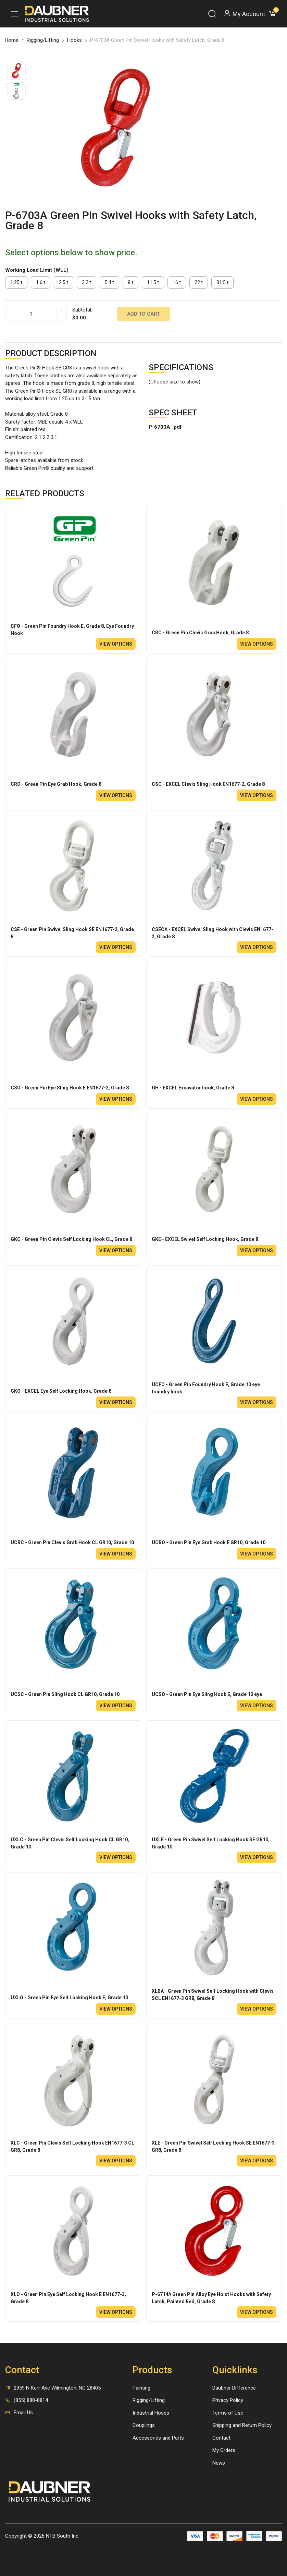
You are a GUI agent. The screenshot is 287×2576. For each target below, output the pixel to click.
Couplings (144, 2425)
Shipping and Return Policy (242, 2425)
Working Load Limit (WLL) (36, 270)
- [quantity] (62, 318)
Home (11, 40)
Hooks (74, 40)
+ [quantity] (61, 310)
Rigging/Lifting (43, 40)
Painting (141, 2388)
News (218, 2463)
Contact (221, 2438)
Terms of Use (227, 2413)
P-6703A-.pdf (165, 427)
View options (115, 644)
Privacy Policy (227, 2400)
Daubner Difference (234, 2388)
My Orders (223, 2450)
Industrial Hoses (151, 2413)
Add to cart (143, 314)
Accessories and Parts (158, 2438)
